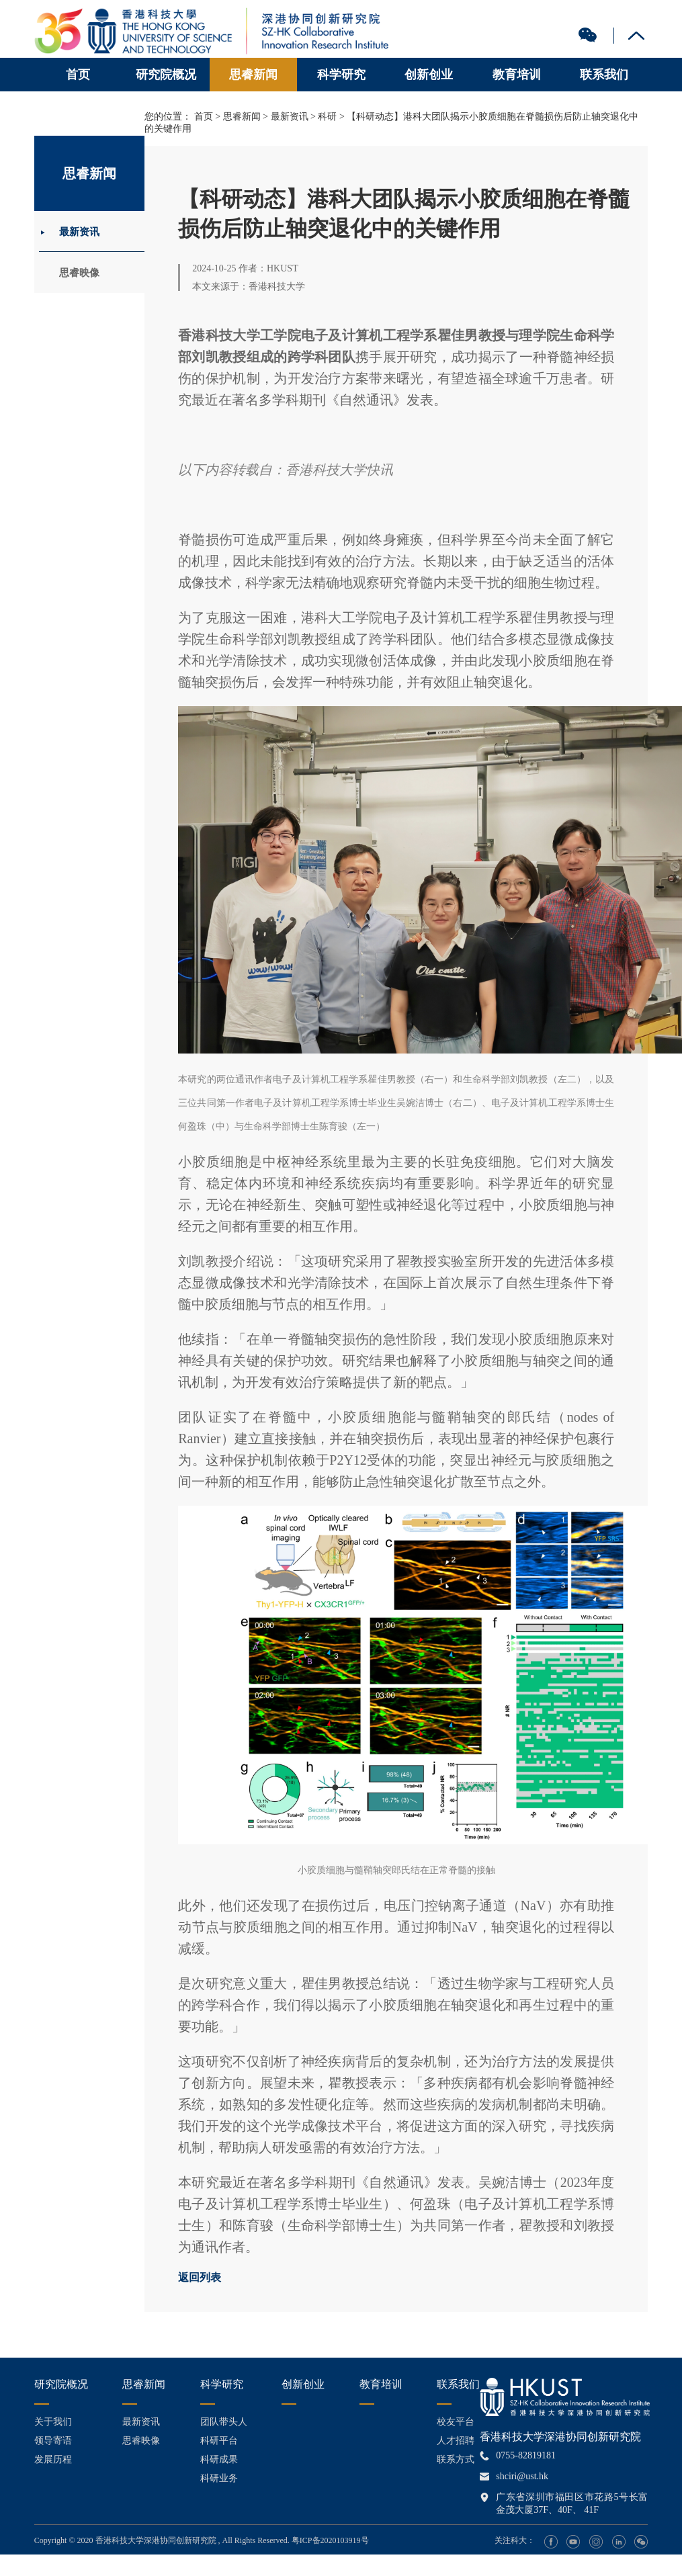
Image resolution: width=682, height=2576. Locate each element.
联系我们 (604, 74)
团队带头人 (223, 2422)
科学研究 (341, 74)
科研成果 (219, 2459)
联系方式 (455, 2459)
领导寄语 (53, 2441)
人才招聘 (455, 2441)
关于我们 (53, 2422)
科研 (327, 117)
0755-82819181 (526, 2455)
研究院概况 (166, 74)
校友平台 (455, 2422)
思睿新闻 (253, 74)
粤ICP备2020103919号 (330, 2540)
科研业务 (219, 2478)
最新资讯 (85, 233)
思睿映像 (85, 278)
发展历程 (53, 2459)
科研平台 (219, 2441)
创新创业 (428, 74)
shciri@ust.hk (522, 2476)
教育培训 (517, 74)
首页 (78, 74)
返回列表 (199, 2277)
